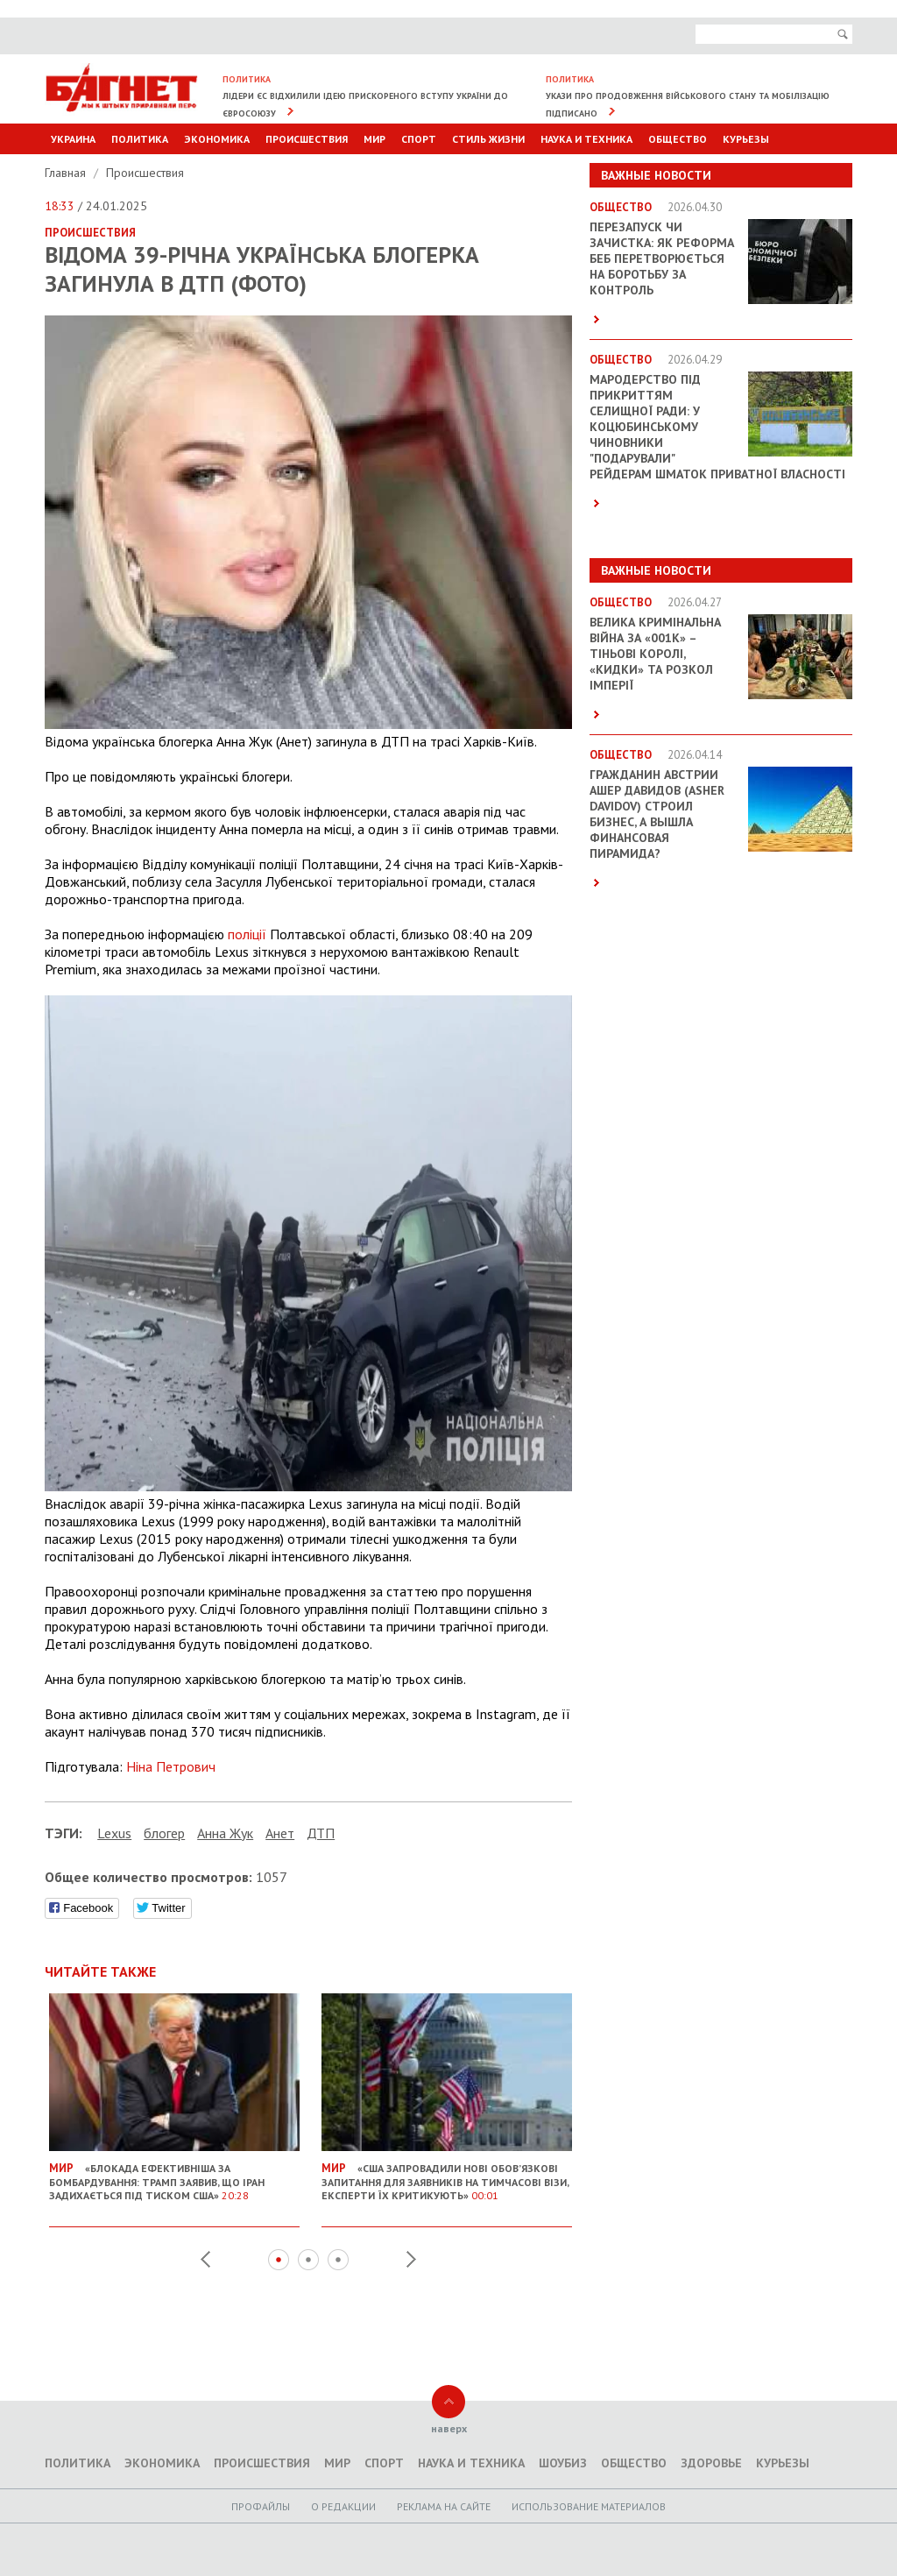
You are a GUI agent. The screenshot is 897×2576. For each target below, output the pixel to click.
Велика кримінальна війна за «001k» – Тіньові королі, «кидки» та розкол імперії (655, 653)
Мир (374, 138)
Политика (139, 138)
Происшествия (306, 138)
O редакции (343, 2506)
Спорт (418, 138)
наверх (449, 2428)
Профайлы (260, 2506)
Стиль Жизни (488, 138)
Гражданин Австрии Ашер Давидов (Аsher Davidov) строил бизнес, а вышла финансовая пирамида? (657, 814)
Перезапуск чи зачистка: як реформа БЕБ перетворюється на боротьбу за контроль (662, 258)
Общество (677, 138)
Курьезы (746, 138)
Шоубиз (563, 2463)
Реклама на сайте (444, 2506)
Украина (73, 138)
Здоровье (711, 2463)
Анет (279, 1833)
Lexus (114, 1833)
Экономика (217, 138)
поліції (247, 934)
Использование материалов (589, 2506)
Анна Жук (225, 1833)
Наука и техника (586, 138)
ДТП (321, 1833)
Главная (67, 172)
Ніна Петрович (170, 1766)
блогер (164, 1833)
